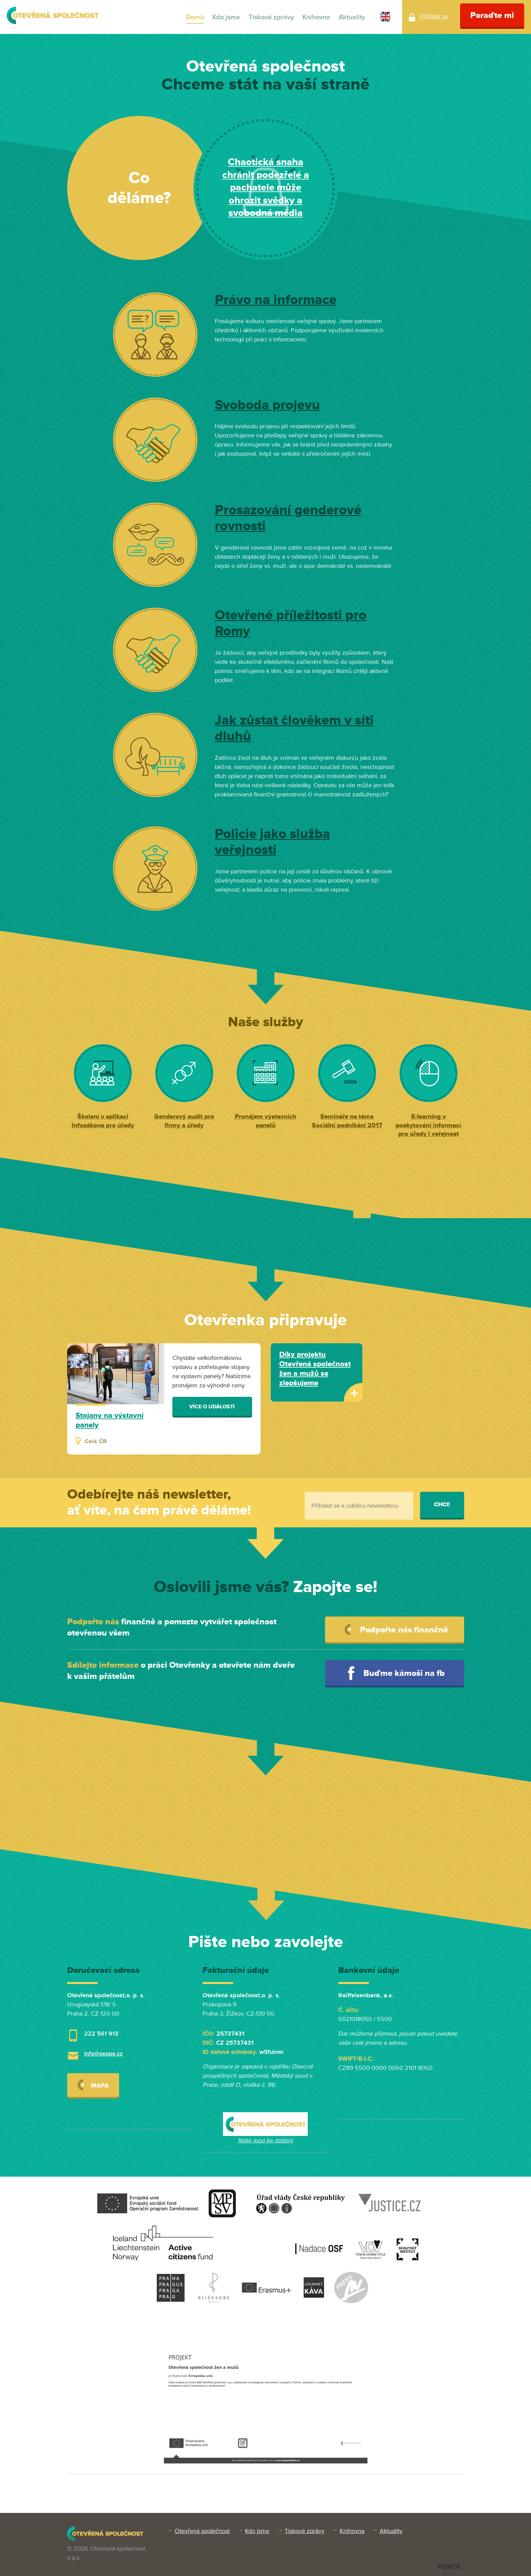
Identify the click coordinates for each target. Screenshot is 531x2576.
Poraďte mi (492, 15)
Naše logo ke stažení (265, 2140)
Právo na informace (276, 300)
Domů (195, 17)
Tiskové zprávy (271, 17)
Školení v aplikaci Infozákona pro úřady (103, 1120)
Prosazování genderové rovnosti (288, 518)
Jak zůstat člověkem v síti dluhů (294, 728)
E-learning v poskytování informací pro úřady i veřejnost (428, 1125)
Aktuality (352, 17)
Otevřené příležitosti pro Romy (290, 623)
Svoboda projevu (267, 405)
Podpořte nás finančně (396, 1629)
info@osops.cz (103, 2053)
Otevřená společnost (202, 2531)
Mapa (93, 2084)
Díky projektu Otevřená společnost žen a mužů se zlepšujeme (315, 1369)
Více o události (212, 1406)
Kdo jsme (226, 17)
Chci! (442, 1504)
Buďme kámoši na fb (396, 1673)
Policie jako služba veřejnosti (272, 842)
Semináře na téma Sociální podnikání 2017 (347, 1120)
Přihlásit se (434, 16)
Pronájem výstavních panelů (265, 1120)
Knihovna (316, 17)
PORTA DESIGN (449, 2566)
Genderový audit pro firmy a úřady (184, 1120)
